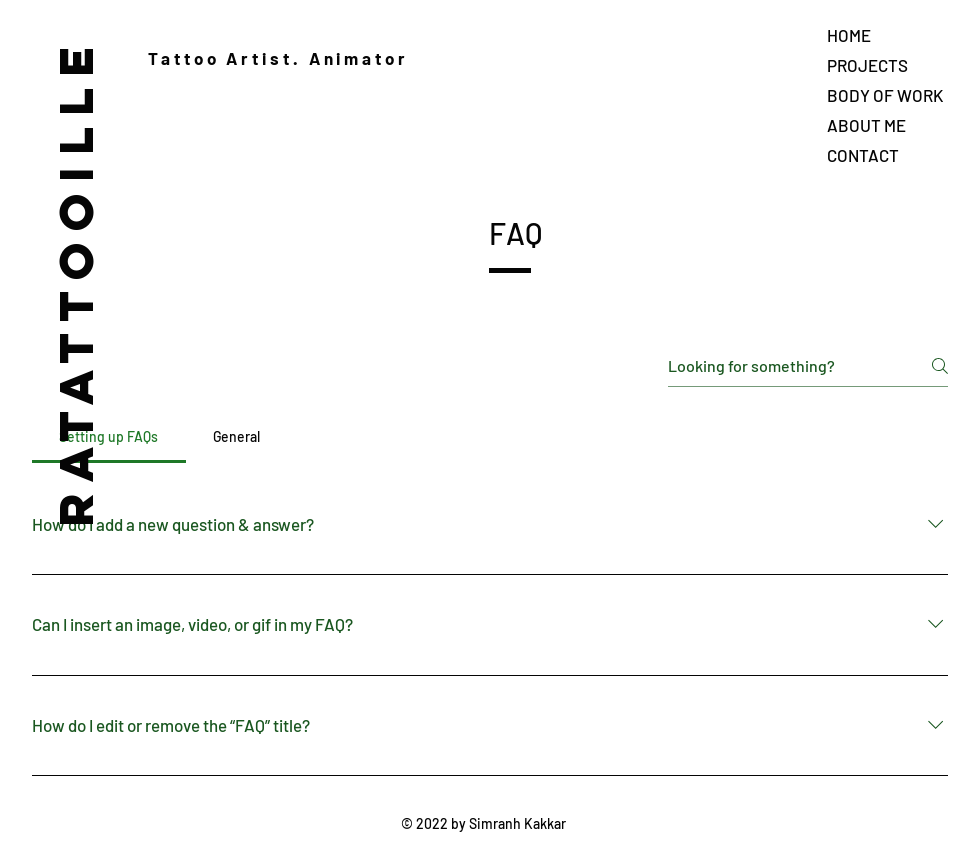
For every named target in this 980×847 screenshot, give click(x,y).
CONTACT (863, 155)
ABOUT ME (866, 125)
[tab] (109, 437)
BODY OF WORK (885, 95)
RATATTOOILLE (75, 281)
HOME (849, 35)
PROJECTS (867, 65)
